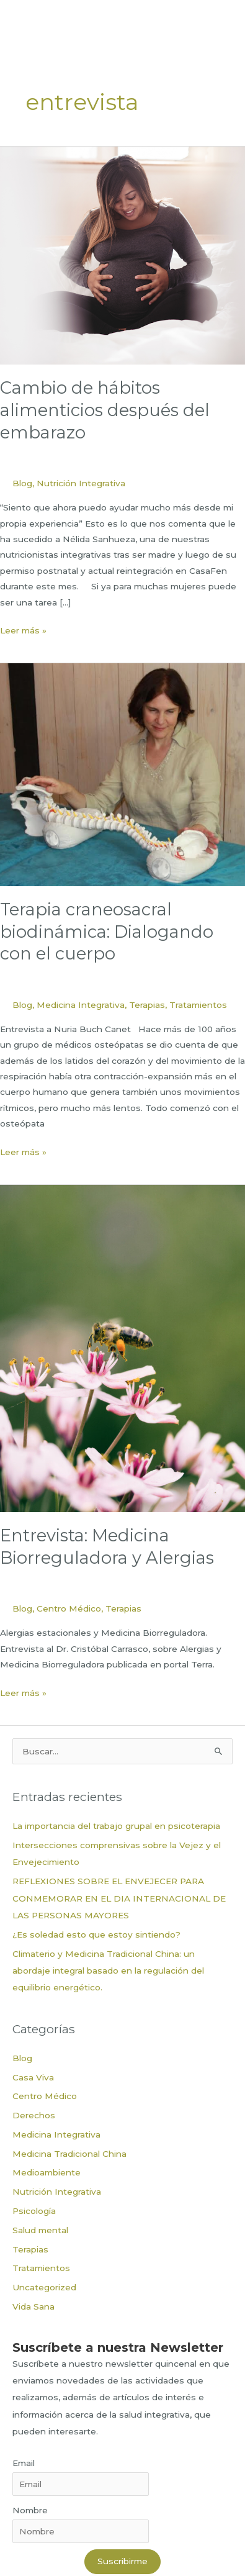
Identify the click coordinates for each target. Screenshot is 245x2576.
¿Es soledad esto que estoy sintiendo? (96, 1934)
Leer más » (23, 630)
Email (23, 2463)
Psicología (34, 2211)
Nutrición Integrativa (81, 483)
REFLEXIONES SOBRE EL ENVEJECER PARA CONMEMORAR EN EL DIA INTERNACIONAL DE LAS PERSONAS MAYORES (119, 1898)
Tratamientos (198, 1005)
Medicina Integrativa (81, 1005)
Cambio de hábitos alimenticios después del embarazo (105, 410)
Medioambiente (46, 2172)
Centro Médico (69, 1608)
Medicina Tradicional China (69, 2154)
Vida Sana (33, 2306)
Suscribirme (122, 2561)
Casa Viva (33, 2077)
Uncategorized (44, 2287)
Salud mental (40, 2230)
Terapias (147, 1005)
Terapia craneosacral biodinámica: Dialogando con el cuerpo (106, 931)
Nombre (30, 2510)
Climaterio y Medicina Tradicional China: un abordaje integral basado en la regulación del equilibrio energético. (108, 1971)
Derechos (33, 2115)
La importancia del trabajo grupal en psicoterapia (116, 1826)
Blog (22, 483)
